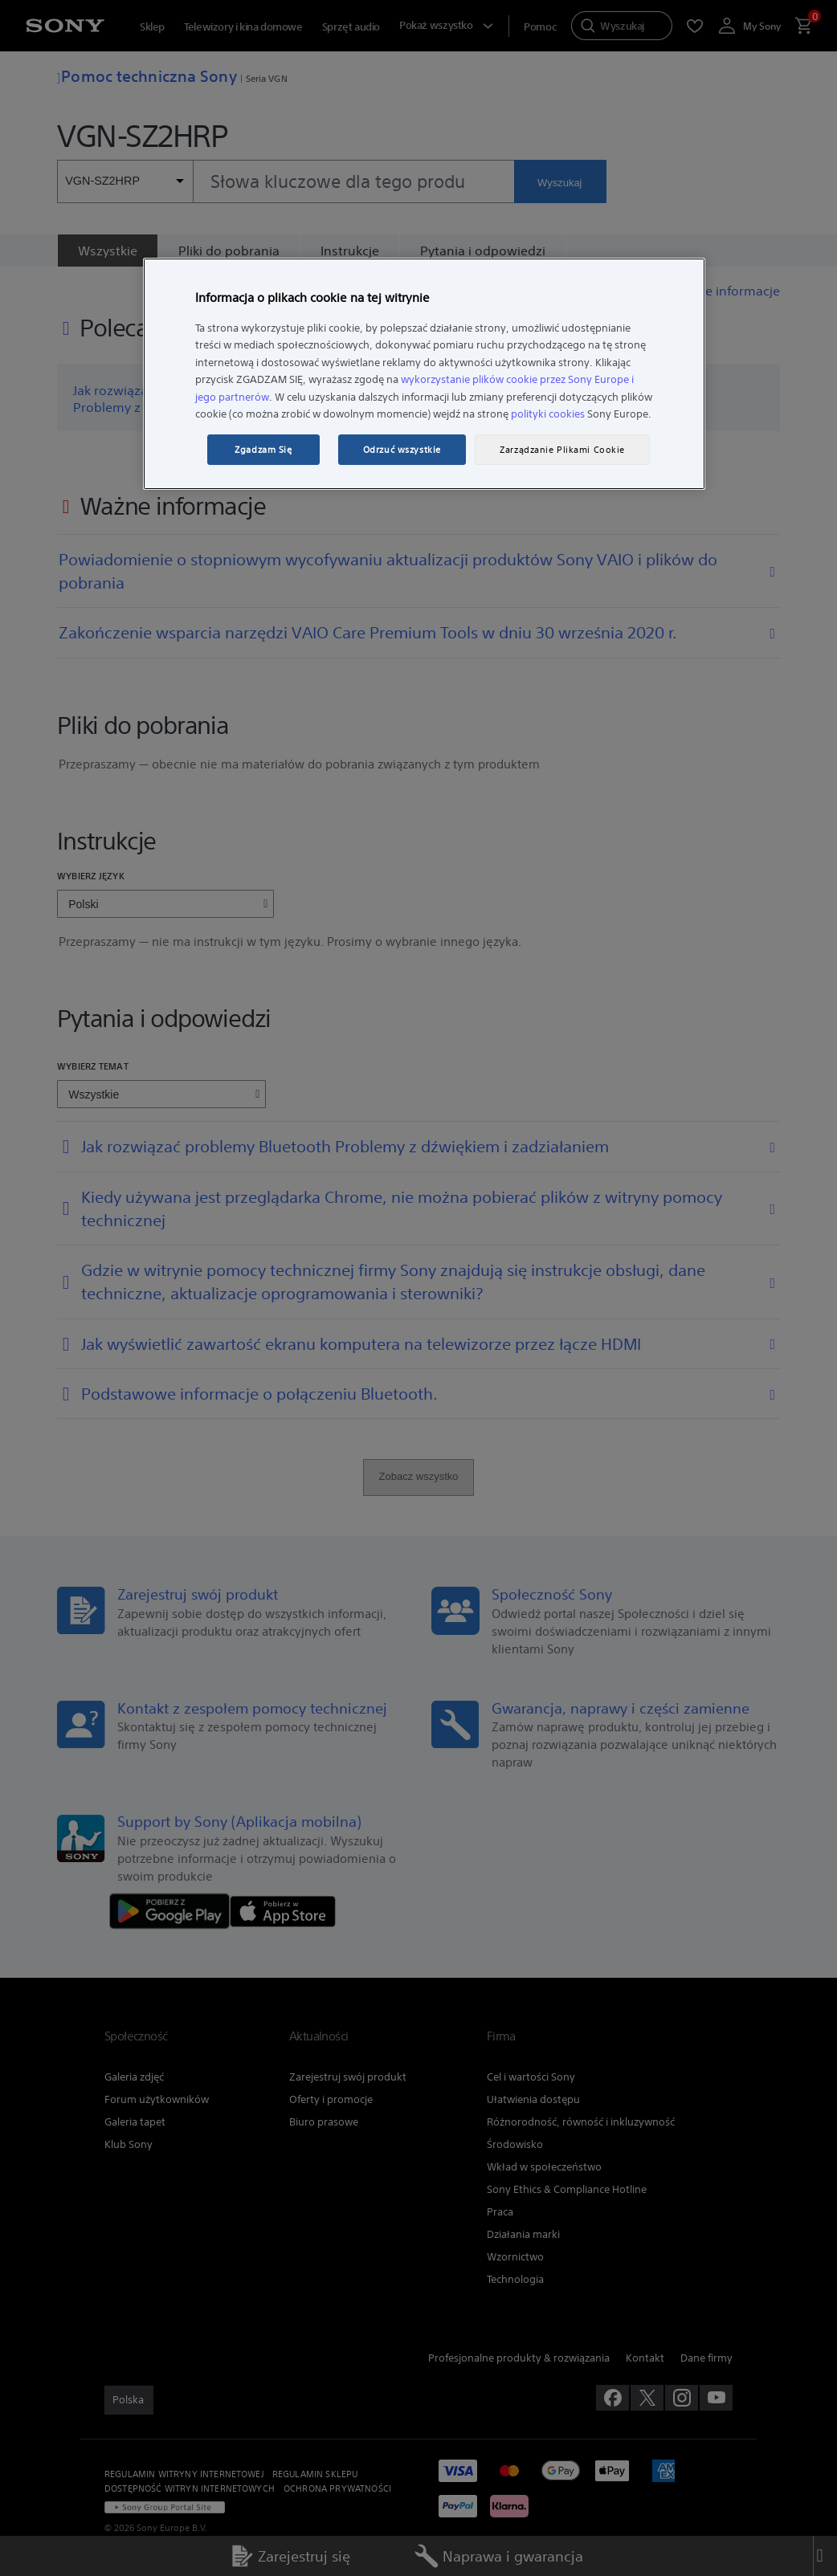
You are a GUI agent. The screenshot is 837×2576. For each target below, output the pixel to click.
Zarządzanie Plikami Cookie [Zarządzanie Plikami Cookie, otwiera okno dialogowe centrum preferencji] (562, 449)
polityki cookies (548, 414)
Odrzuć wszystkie (402, 449)
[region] (424, 374)
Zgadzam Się (263, 449)
